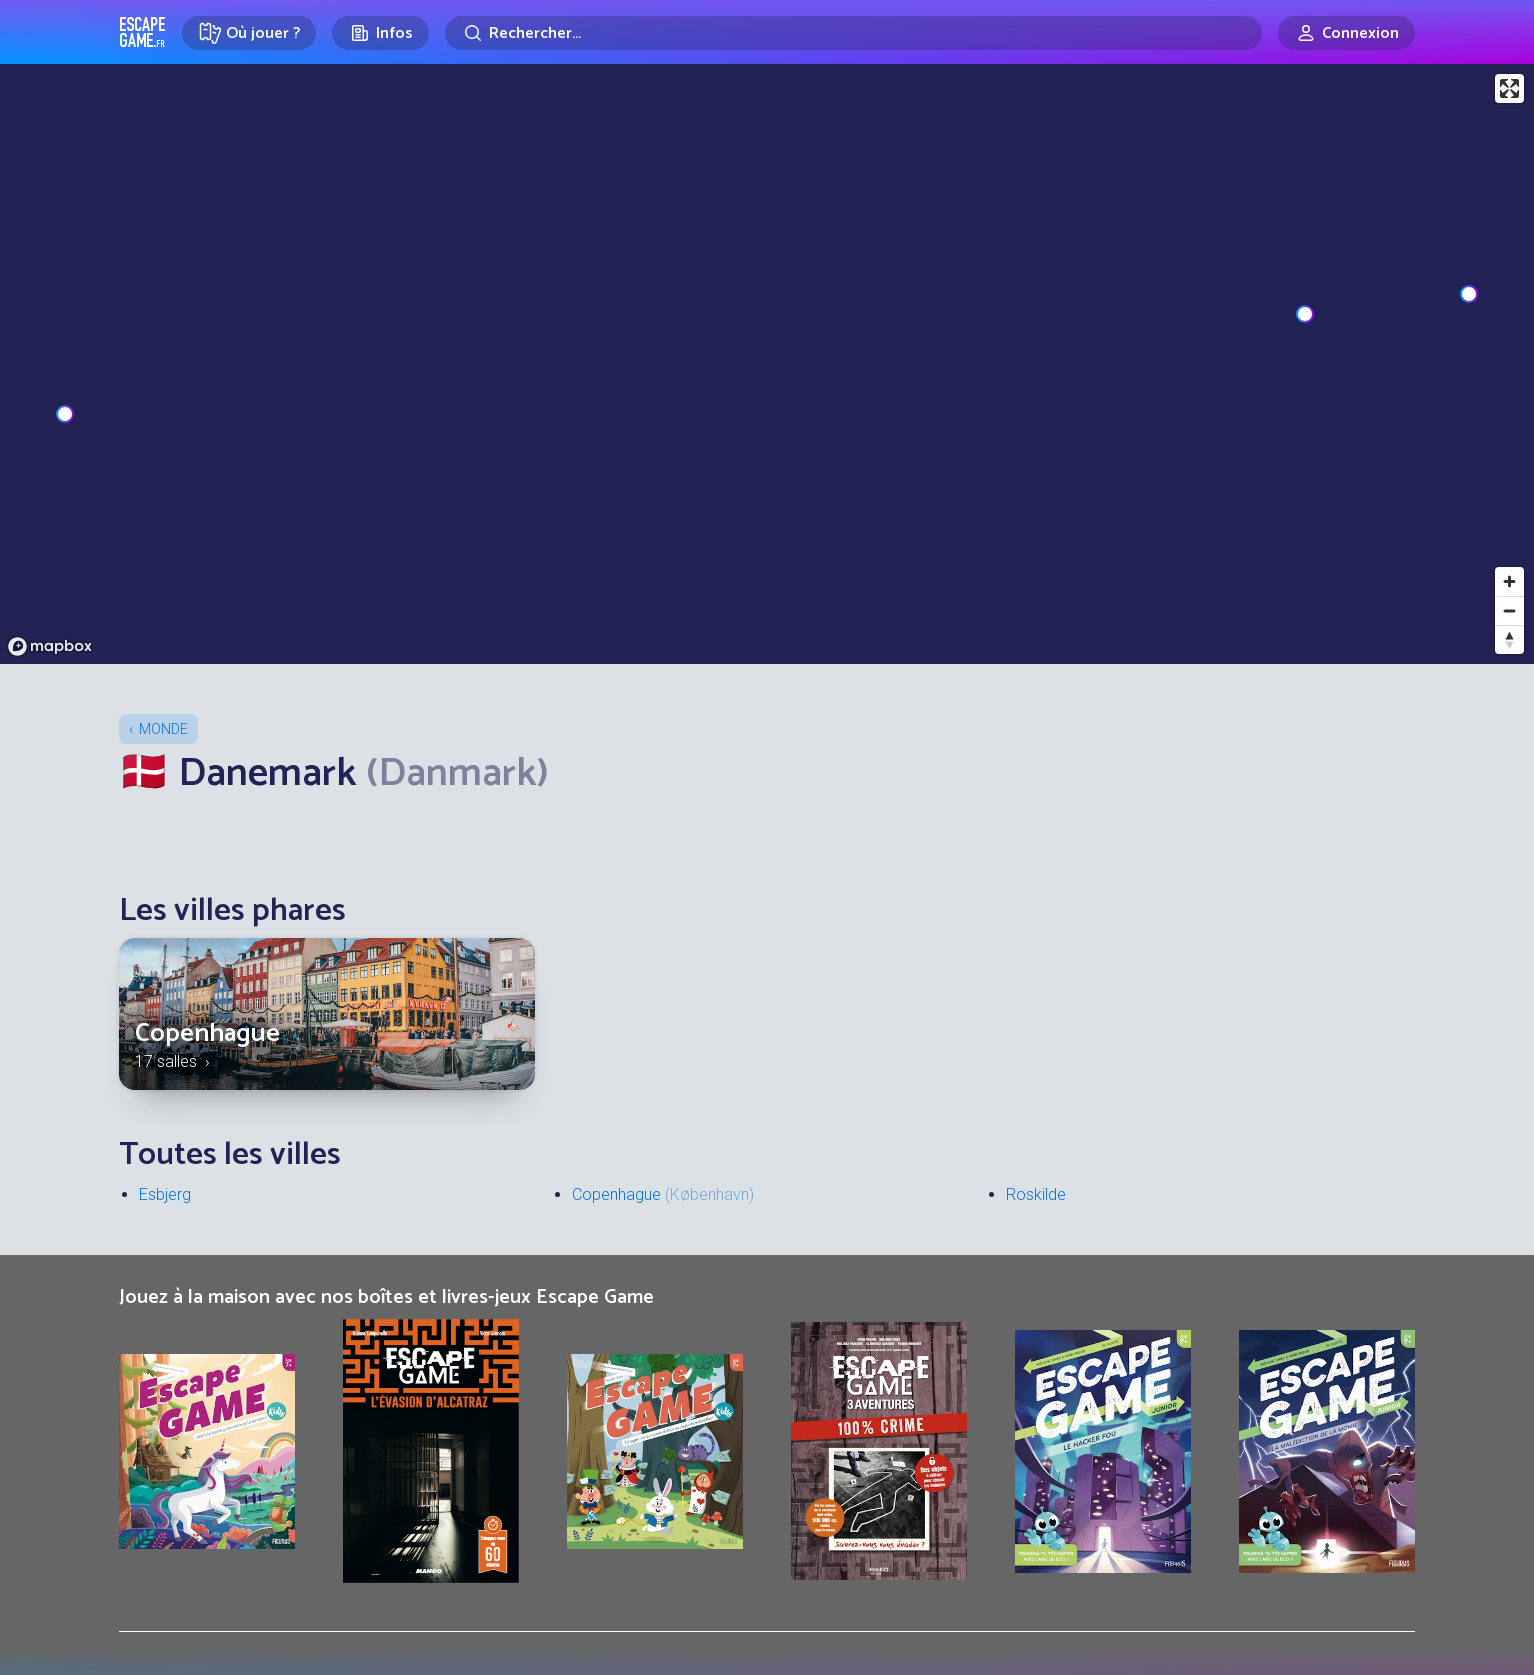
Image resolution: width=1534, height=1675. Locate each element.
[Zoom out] (1509, 610)
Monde (163, 729)
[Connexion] (1346, 33)
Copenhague (207, 1033)
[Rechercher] (853, 33)
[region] (767, 364)
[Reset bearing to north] (1509, 639)
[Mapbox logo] (50, 646)
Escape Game (142, 32)
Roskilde (1036, 1194)
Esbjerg (165, 1194)
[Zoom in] (1509, 581)
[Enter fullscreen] (1509, 88)
